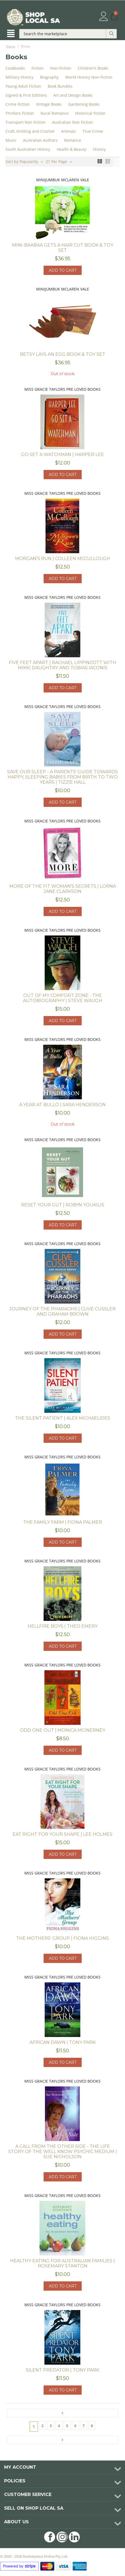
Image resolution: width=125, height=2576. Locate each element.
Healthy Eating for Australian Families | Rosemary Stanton (62, 2263)
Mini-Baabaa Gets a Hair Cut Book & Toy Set (62, 247)
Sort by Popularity (24, 161)
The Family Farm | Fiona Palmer (62, 1522)
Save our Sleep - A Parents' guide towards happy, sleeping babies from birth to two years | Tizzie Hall (62, 777)
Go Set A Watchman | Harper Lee (62, 454)
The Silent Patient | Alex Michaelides (62, 1418)
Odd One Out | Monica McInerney (62, 1730)
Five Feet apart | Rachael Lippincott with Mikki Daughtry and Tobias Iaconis (62, 665)
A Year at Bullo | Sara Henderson (62, 1104)
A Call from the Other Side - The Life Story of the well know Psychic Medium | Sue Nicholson (62, 2151)
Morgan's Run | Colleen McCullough (62, 558)
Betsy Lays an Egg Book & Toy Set (62, 354)
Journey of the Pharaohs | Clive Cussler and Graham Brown (62, 1311)
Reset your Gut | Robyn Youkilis (62, 1204)
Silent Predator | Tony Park (62, 2370)
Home (10, 46)
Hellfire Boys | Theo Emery (63, 1626)
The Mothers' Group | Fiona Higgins (62, 1938)
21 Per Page (59, 161)
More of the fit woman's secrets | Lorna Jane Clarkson (62, 889)
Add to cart (62, 270)
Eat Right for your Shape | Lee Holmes (62, 1834)
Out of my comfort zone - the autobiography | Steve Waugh (62, 998)
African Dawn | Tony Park (63, 2042)
